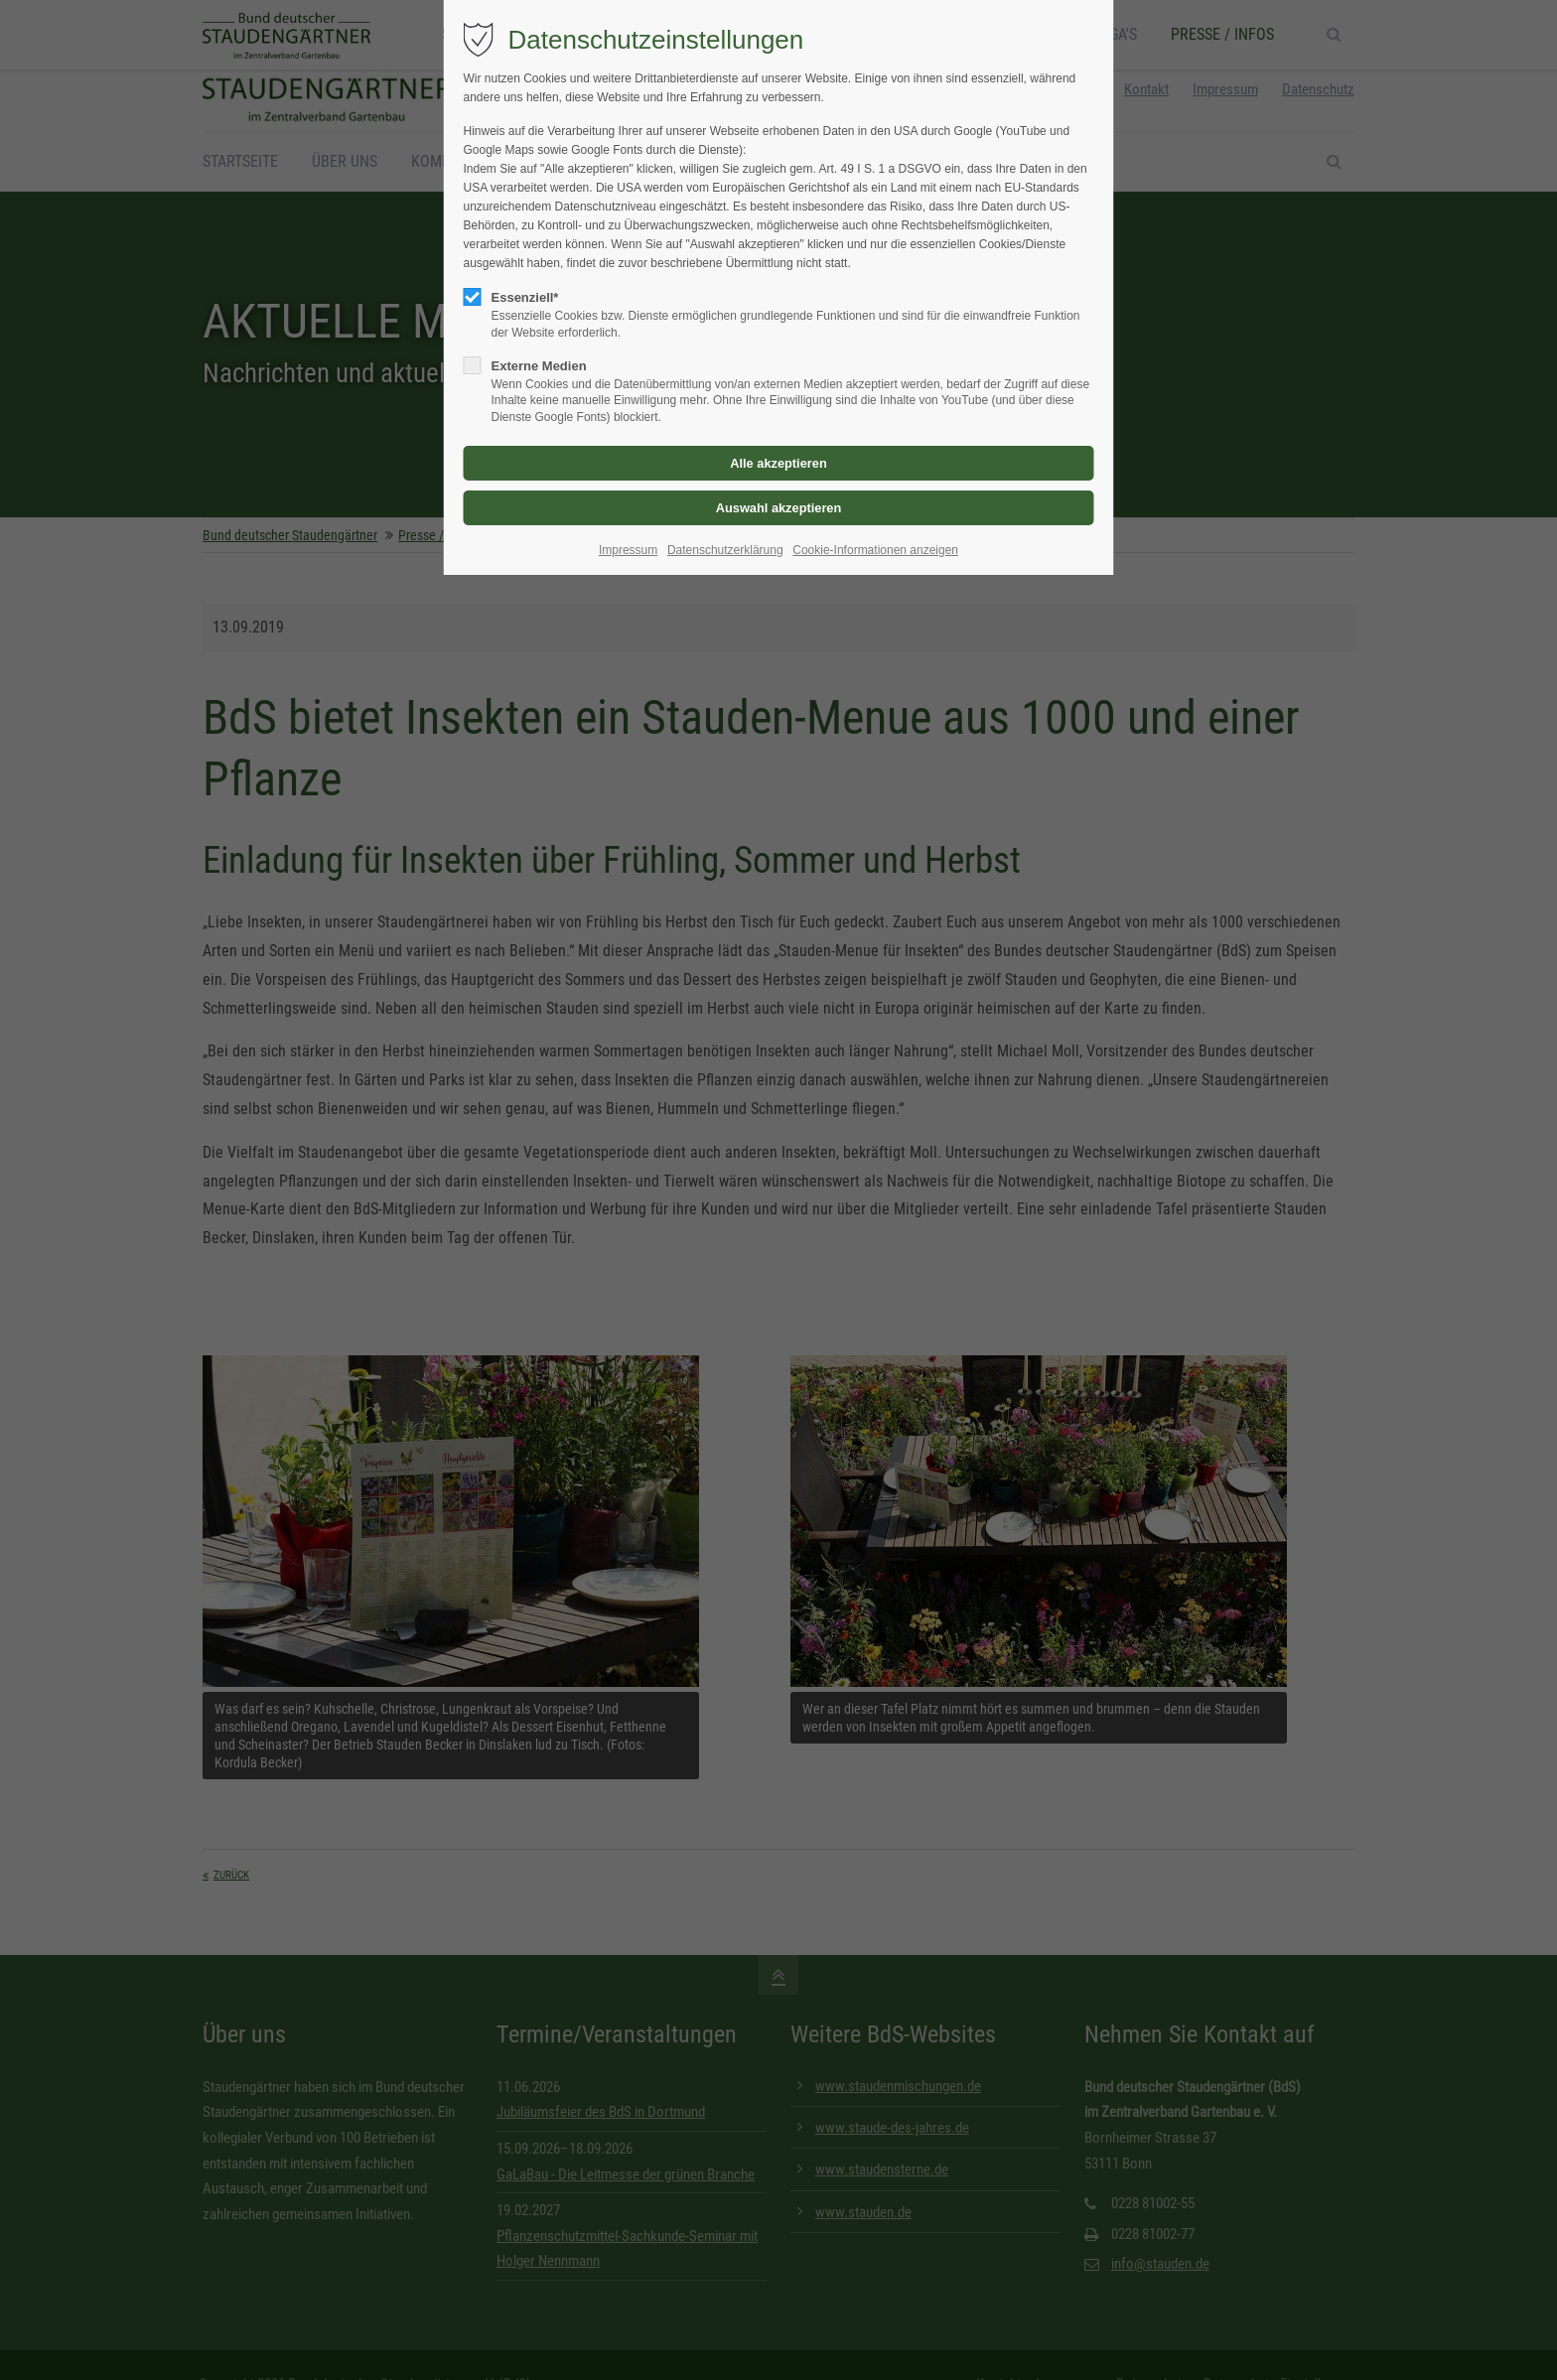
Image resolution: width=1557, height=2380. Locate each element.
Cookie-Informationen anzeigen (875, 550)
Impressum (628, 550)
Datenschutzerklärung (725, 550)
